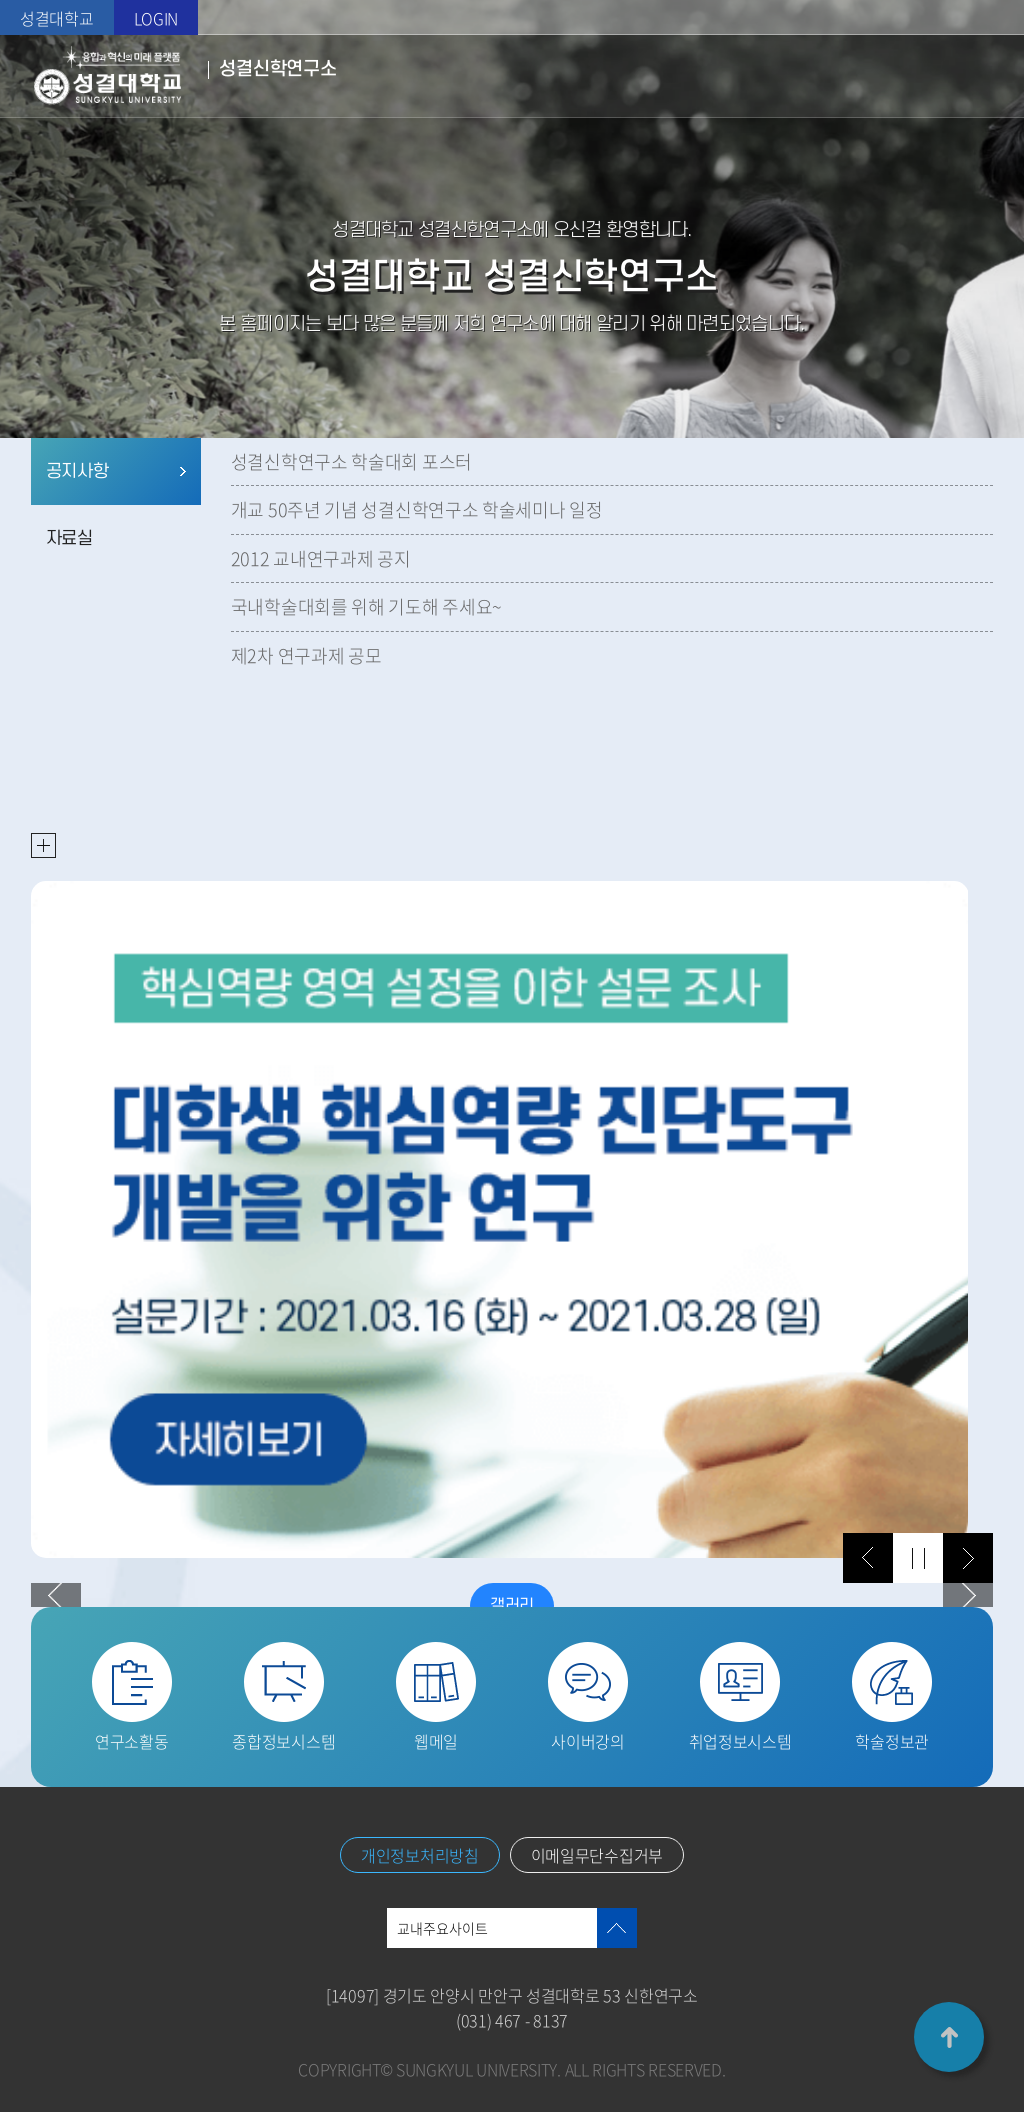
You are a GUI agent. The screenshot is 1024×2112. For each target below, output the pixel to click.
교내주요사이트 (442, 1928)
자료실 (69, 538)
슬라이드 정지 (918, 1558)
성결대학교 (57, 18)
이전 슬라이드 (868, 1558)
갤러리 (512, 1606)
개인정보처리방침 (420, 1855)
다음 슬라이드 (968, 1558)
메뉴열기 (979, 76)
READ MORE (43, 845)
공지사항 (77, 471)
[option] (500, 1219)
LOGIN (156, 18)
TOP (949, 2037)
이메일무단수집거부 (597, 1855)
